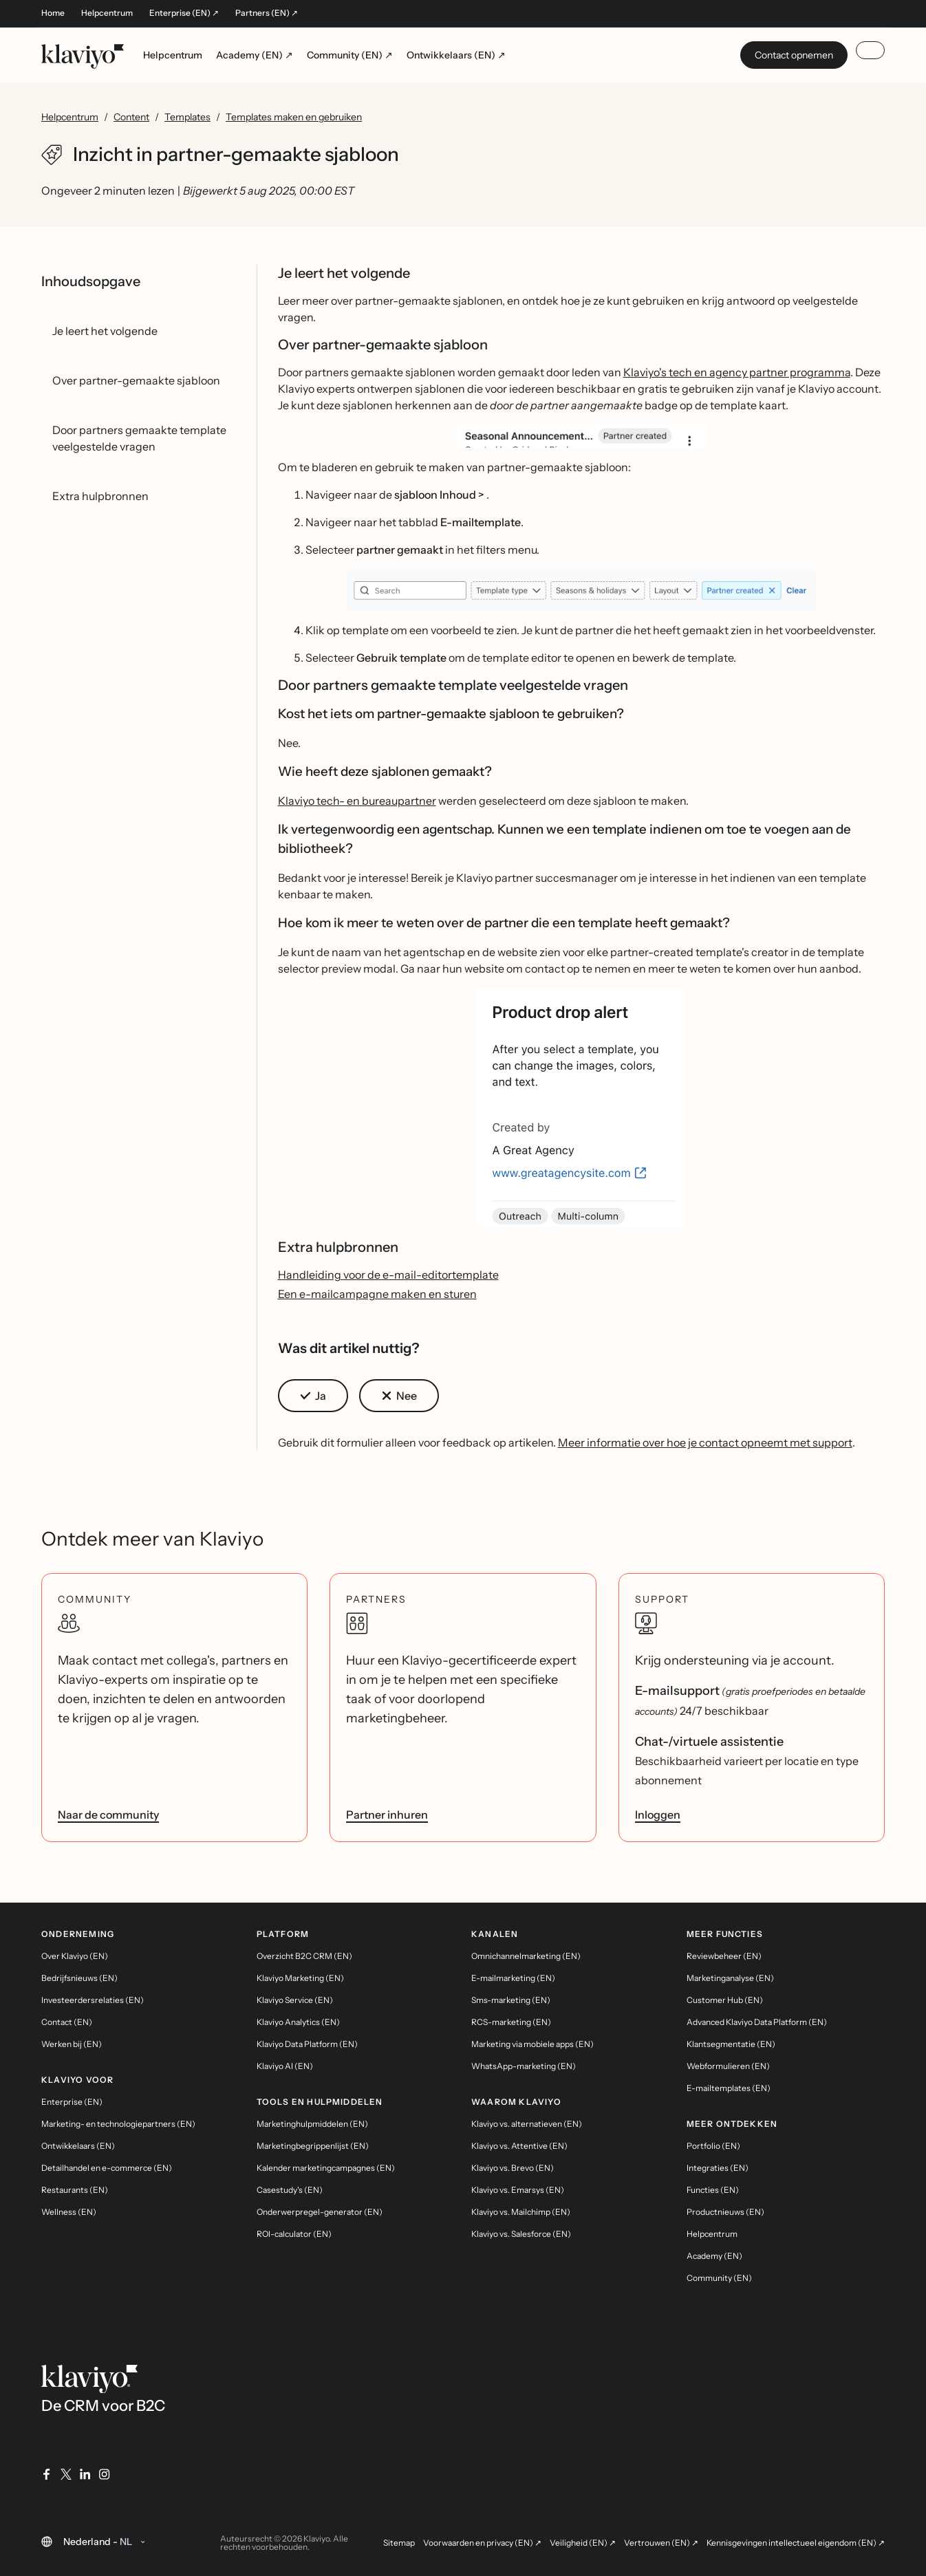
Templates (187, 117)
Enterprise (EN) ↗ (184, 13)
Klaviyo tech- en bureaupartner (357, 801)
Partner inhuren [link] (387, 1814)
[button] (581, 436)
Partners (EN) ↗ (266, 13)
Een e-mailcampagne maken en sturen (377, 1294)
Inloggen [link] (657, 1814)
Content (131, 117)
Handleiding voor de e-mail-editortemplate (388, 1274)
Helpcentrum (107, 13)
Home (53, 13)
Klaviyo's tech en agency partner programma (736, 372)
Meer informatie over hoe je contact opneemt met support (705, 1442)
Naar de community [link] (108, 1814)
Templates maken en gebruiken (294, 117)
